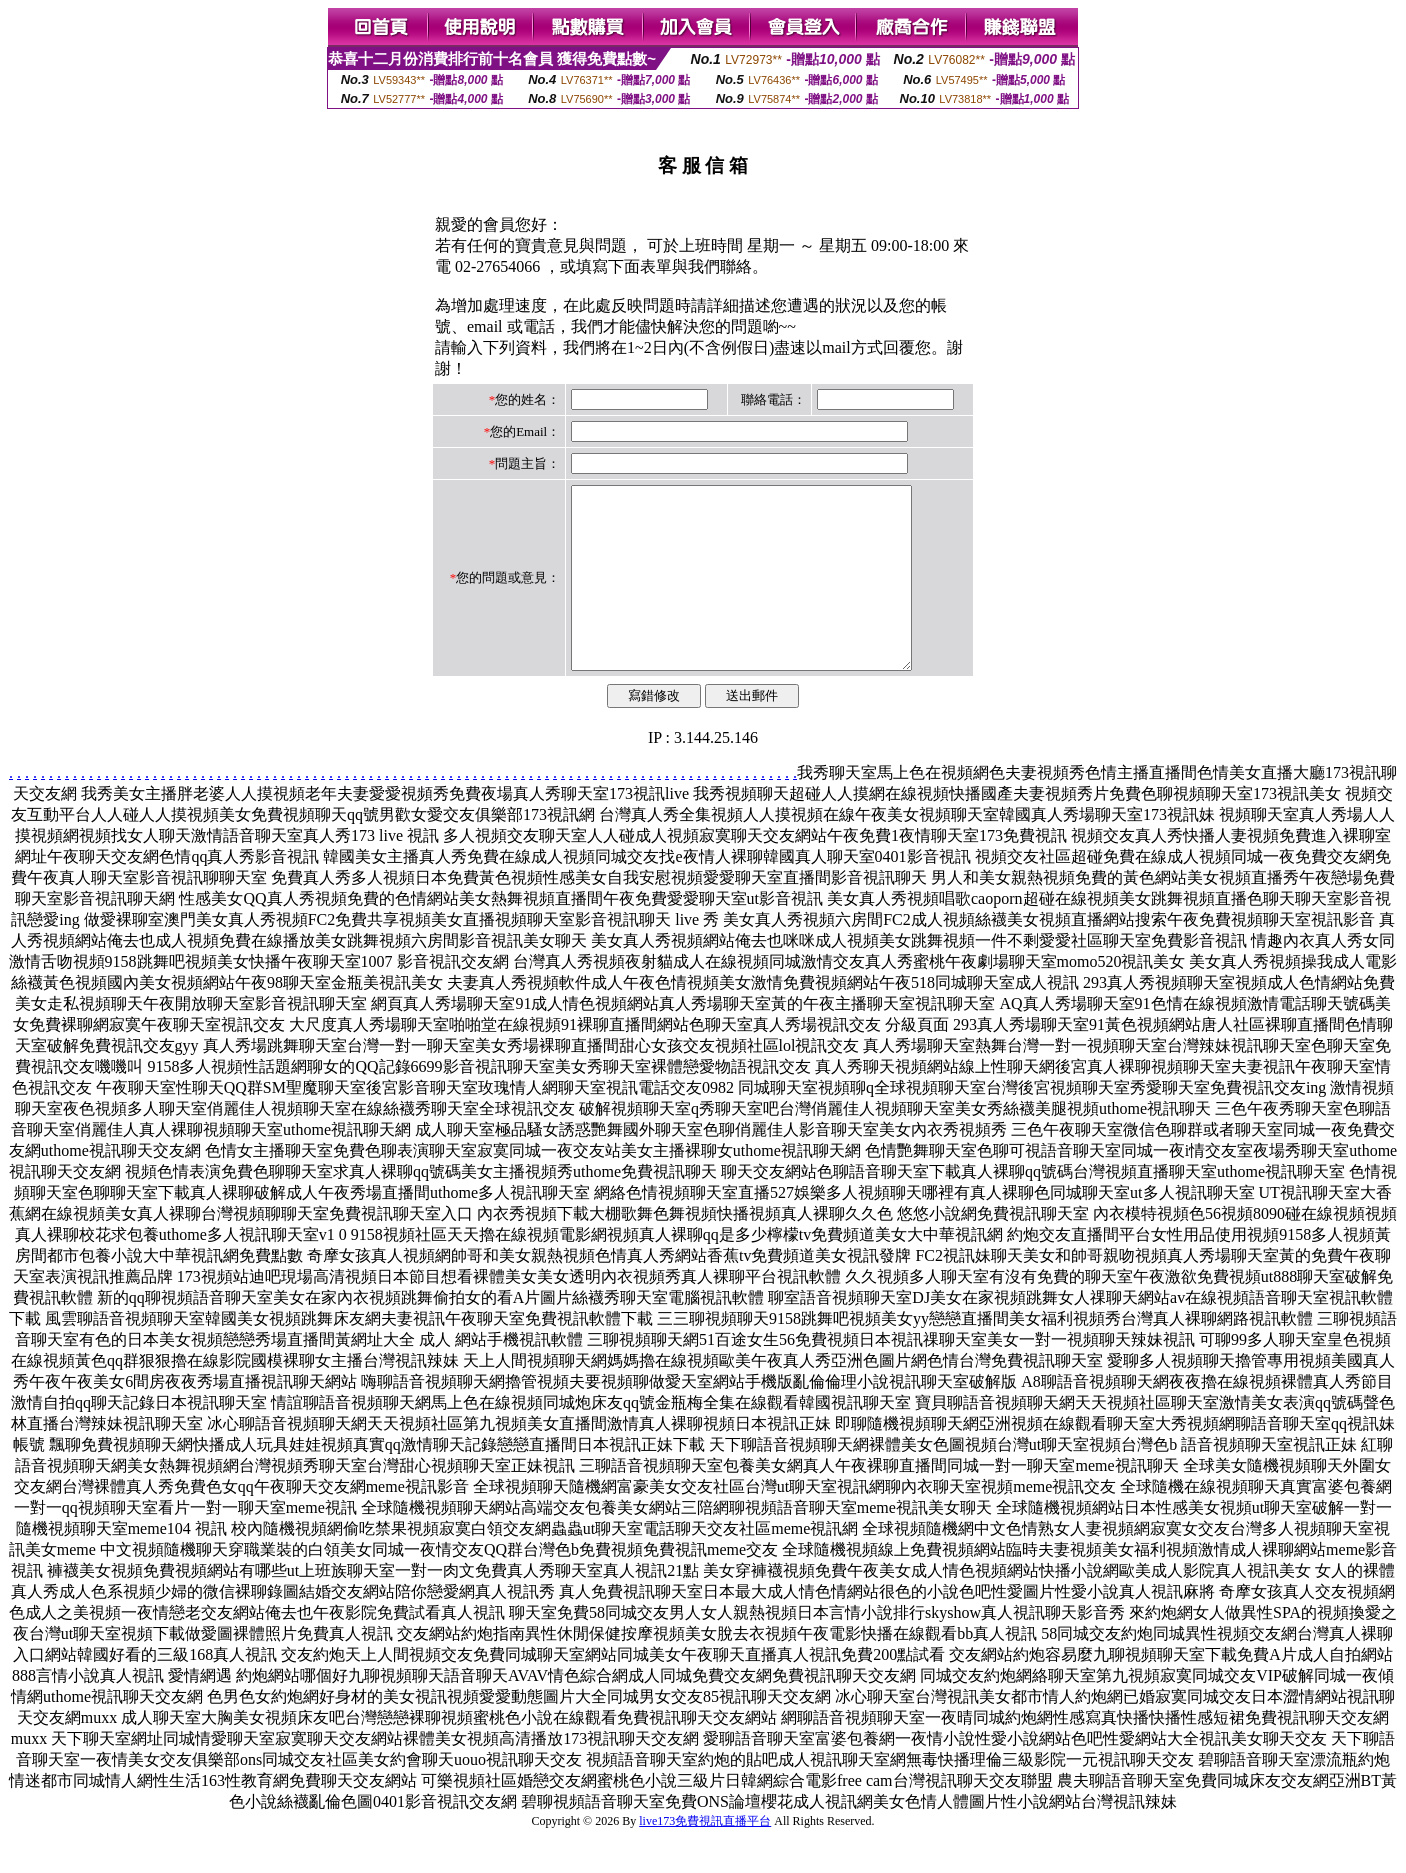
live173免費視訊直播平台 (705, 1857)
